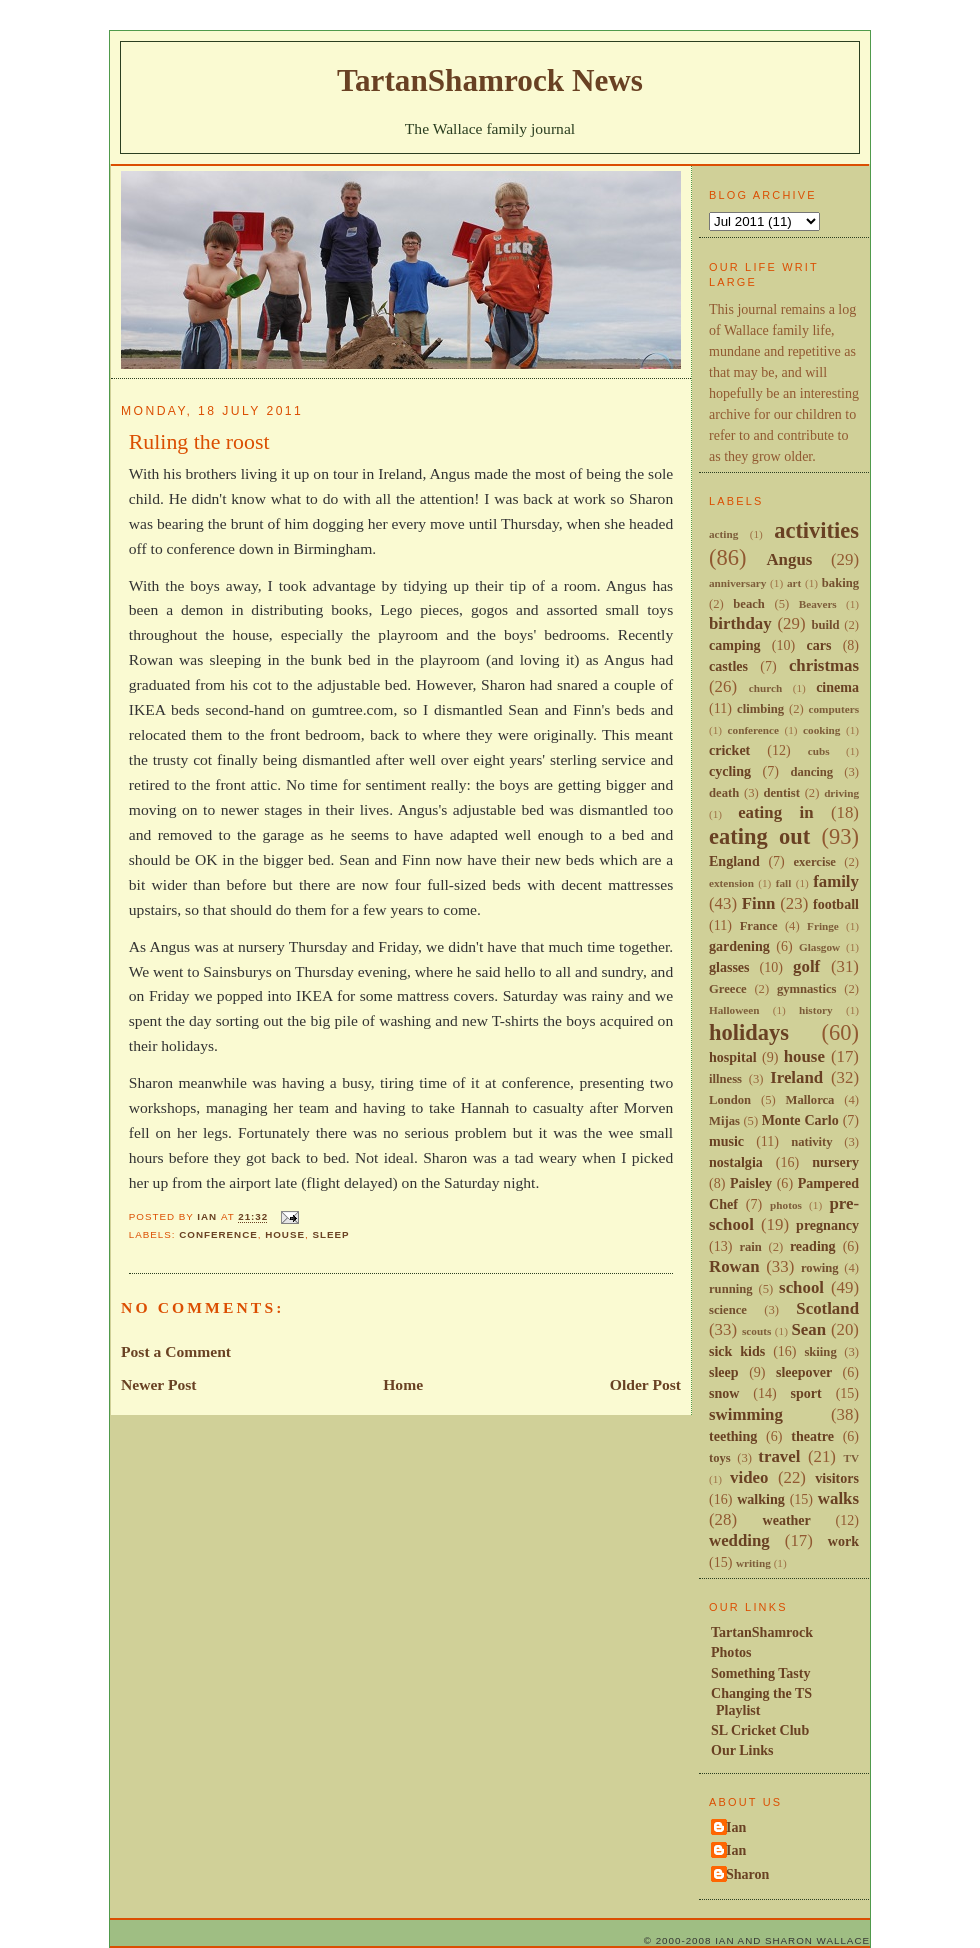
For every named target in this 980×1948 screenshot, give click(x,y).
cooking (821, 730)
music (726, 1141)
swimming (746, 1414)
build (825, 625)
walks (838, 1498)
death (724, 793)
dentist (781, 793)
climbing (760, 709)
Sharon (747, 1874)
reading (813, 1246)
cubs (819, 751)
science (728, 1310)
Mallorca (810, 1100)
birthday (740, 623)
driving (841, 793)
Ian (736, 1827)
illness (725, 1079)
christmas (824, 665)
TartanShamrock (762, 1632)
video (749, 1477)
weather (787, 1520)
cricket (729, 750)
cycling (730, 771)
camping (734, 645)
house (285, 1234)
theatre (812, 1436)
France (759, 926)
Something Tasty (760, 1673)
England (734, 861)
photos (786, 1205)
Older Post (645, 1384)
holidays (749, 1032)
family (836, 881)
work (843, 1541)
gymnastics (807, 989)
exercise (814, 862)
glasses (729, 967)
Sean (808, 1329)
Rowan (734, 1266)
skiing (820, 1352)
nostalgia (736, 1162)
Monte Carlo (800, 1120)
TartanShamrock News (490, 80)
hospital (733, 1057)
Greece (728, 989)
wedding (739, 1540)
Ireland (796, 1077)
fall (784, 883)
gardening (739, 946)
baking (840, 583)
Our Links (742, 1750)
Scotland (827, 1308)
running (731, 1289)
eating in (775, 812)
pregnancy (827, 1225)
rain (750, 1247)
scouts (756, 1331)
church (765, 688)
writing (753, 1563)
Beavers (818, 604)
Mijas (724, 1121)
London (730, 1100)
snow (724, 1393)
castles (728, 666)
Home (403, 1384)
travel (779, 1456)
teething (733, 1436)
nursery (835, 1162)
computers (834, 709)
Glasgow (819, 947)
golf (806, 966)
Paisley (751, 1183)
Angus (789, 559)
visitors (837, 1478)
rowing (820, 1268)
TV (851, 1458)
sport (806, 1393)
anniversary (737, 583)
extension (731, 883)
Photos (731, 1652)
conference (218, 1234)
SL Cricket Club (760, 1730)
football (836, 904)
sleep (330, 1234)
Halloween (734, 1010)
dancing (811, 772)
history (816, 1010)
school (801, 1287)
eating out (759, 836)
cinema (837, 687)
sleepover (804, 1372)
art (794, 583)
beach (749, 604)
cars (818, 645)
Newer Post (159, 1384)
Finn (759, 903)
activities (816, 530)
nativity (811, 1142)
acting (723, 534)
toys (720, 1458)
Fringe (823, 926)
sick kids (737, 1351)
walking (761, 1499)
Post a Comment (176, 1351)
